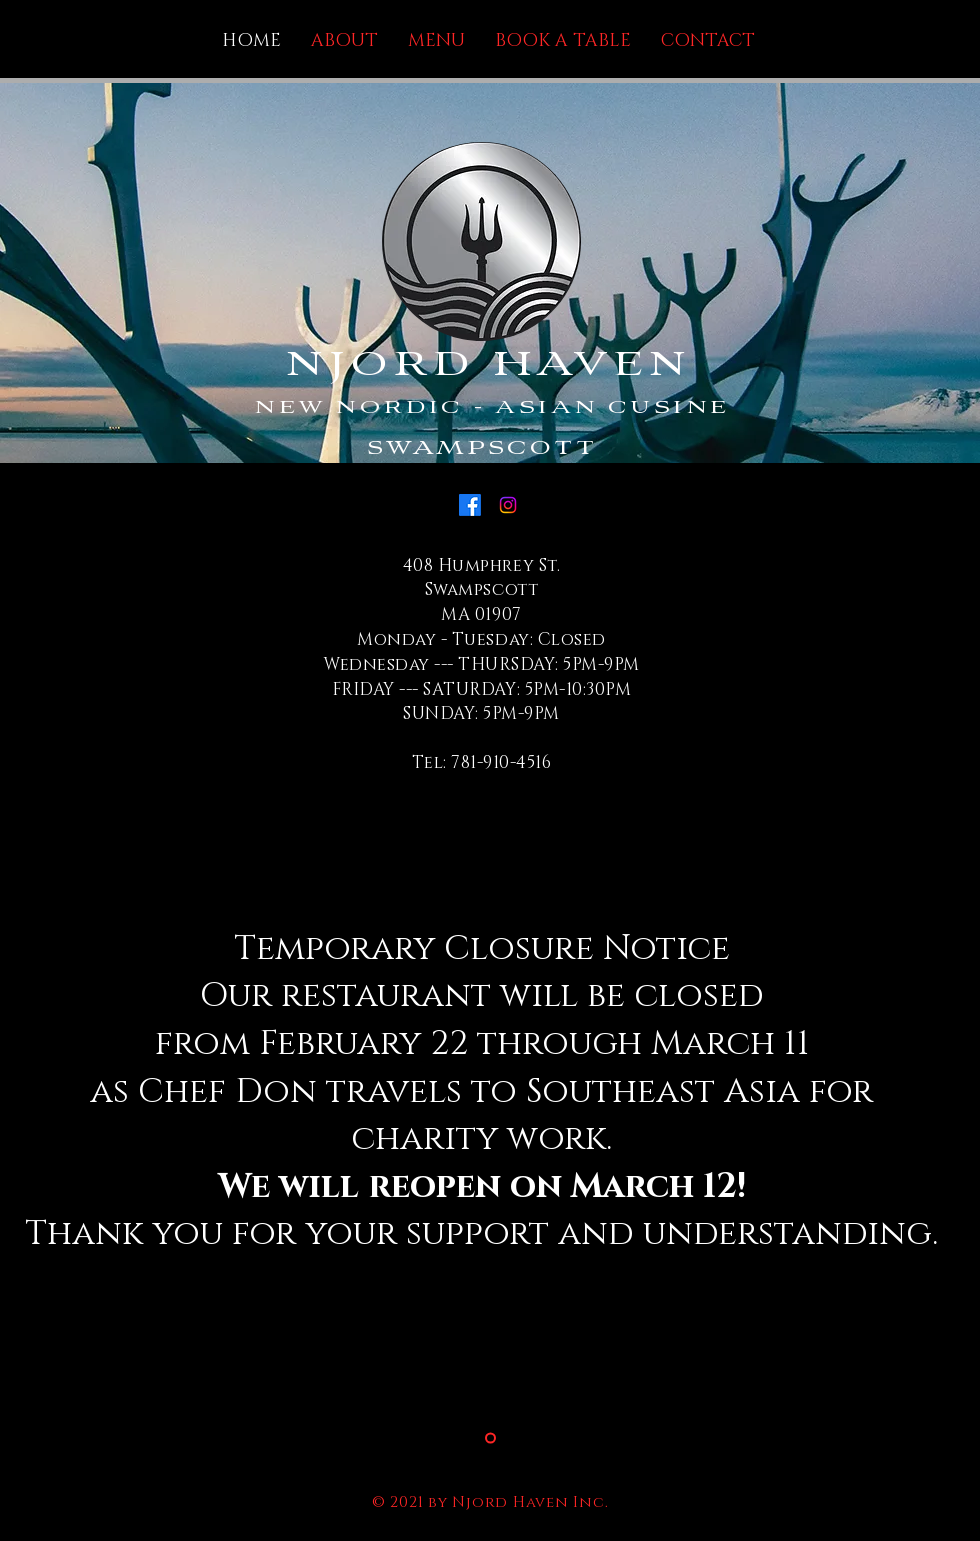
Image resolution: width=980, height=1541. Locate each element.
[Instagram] (508, 505)
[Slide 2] (490, 1437)
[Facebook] (470, 505)
